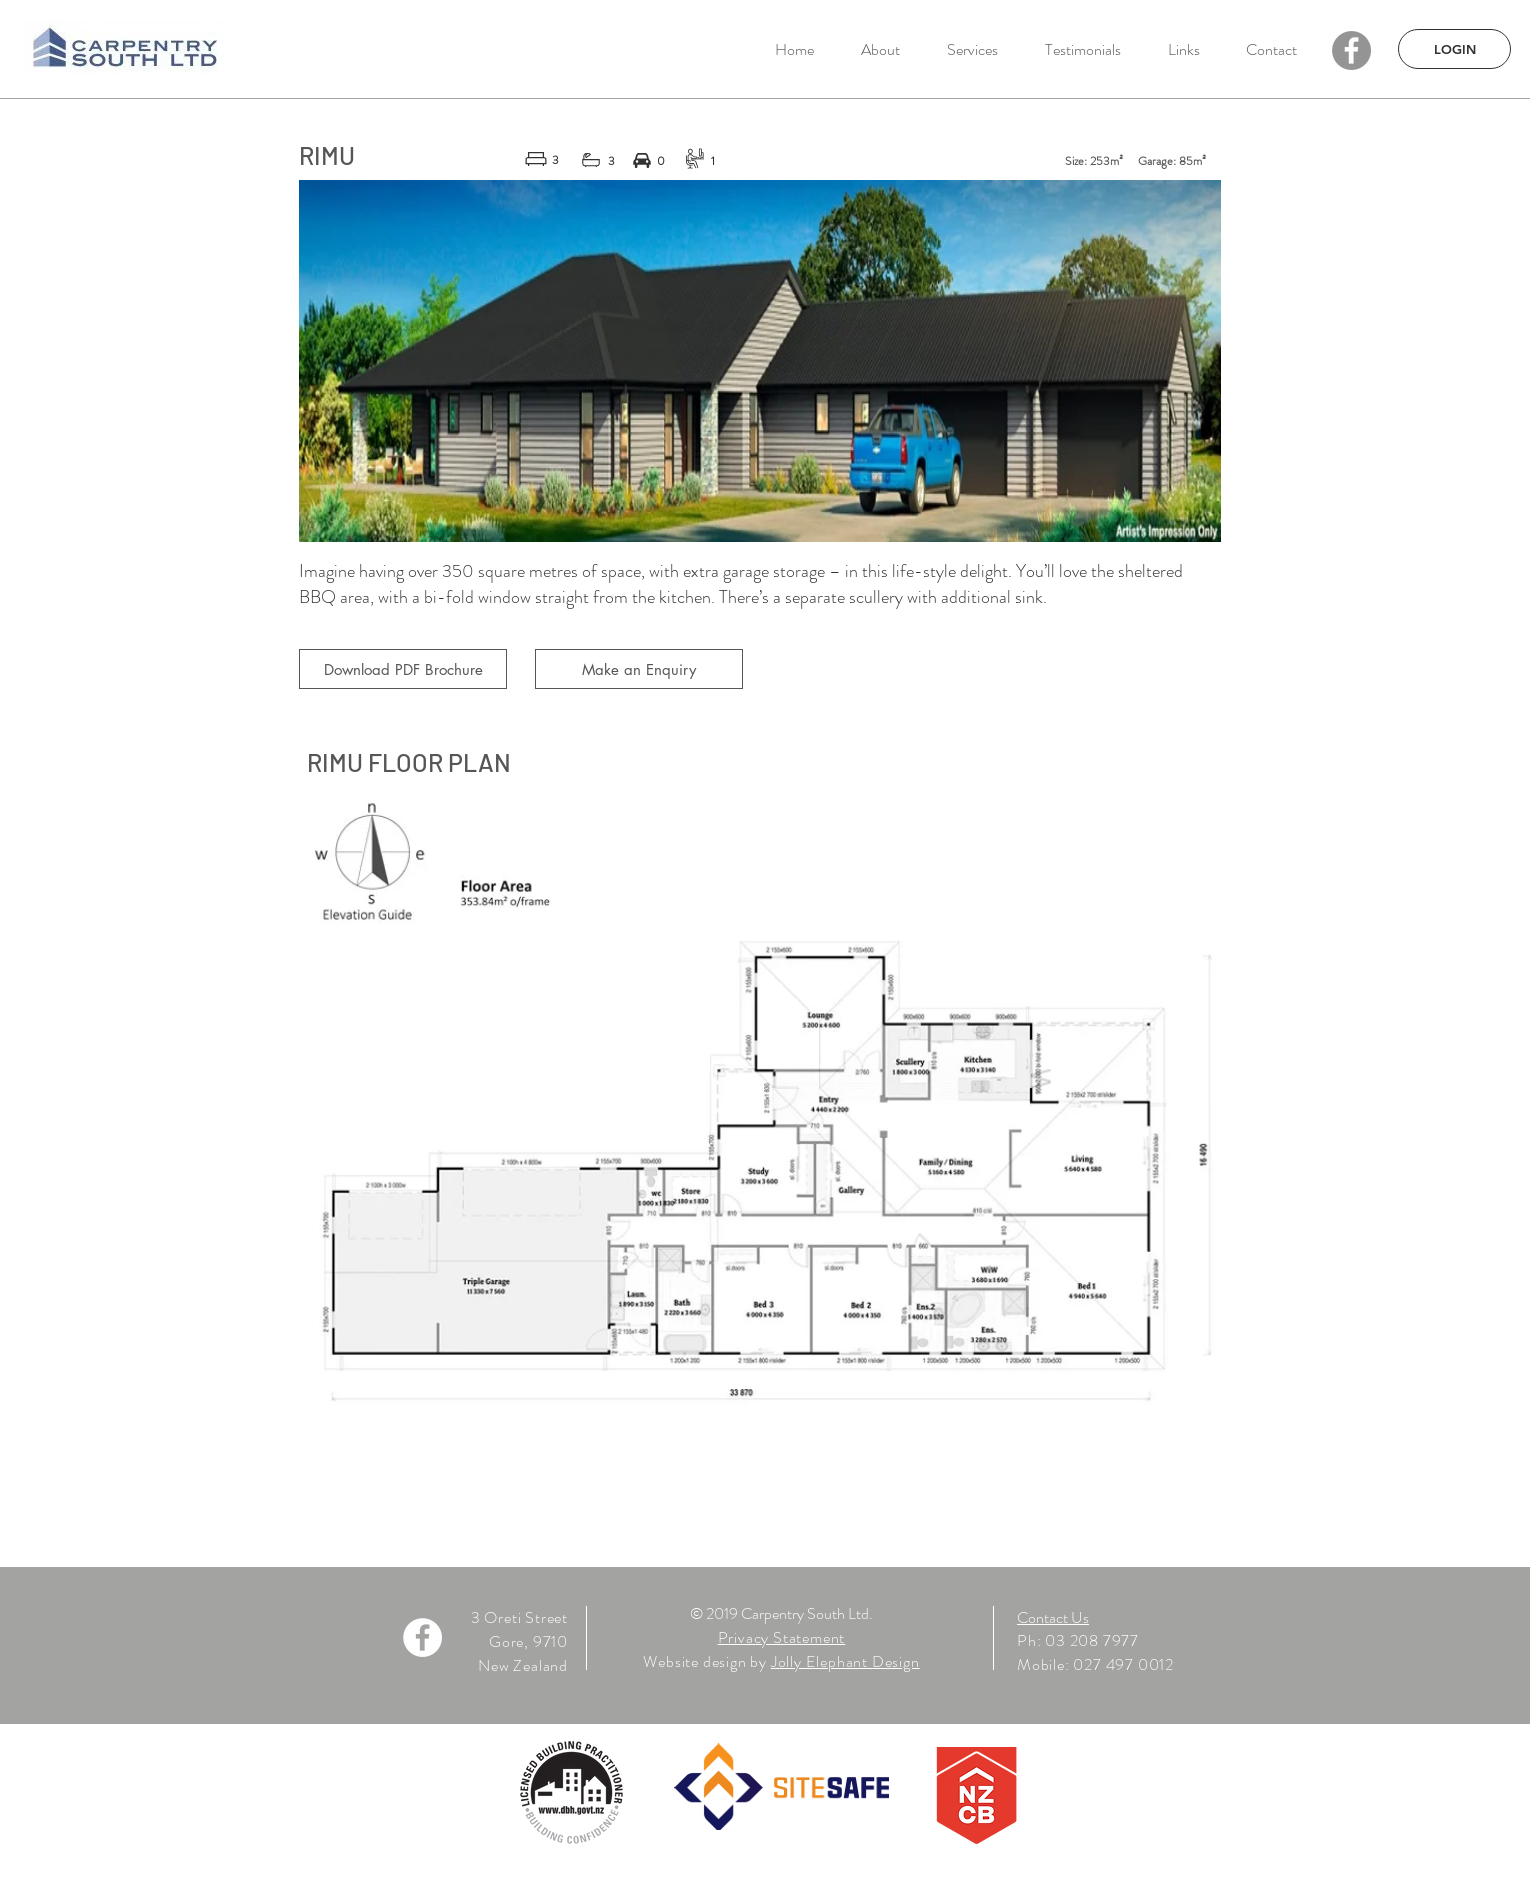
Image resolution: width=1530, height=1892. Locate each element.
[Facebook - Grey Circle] (1351, 50)
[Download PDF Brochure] (403, 669)
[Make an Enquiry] (639, 669)
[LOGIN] (1454, 49)
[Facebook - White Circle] (422, 1637)
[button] (972, 50)
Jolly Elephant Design (845, 1661)
